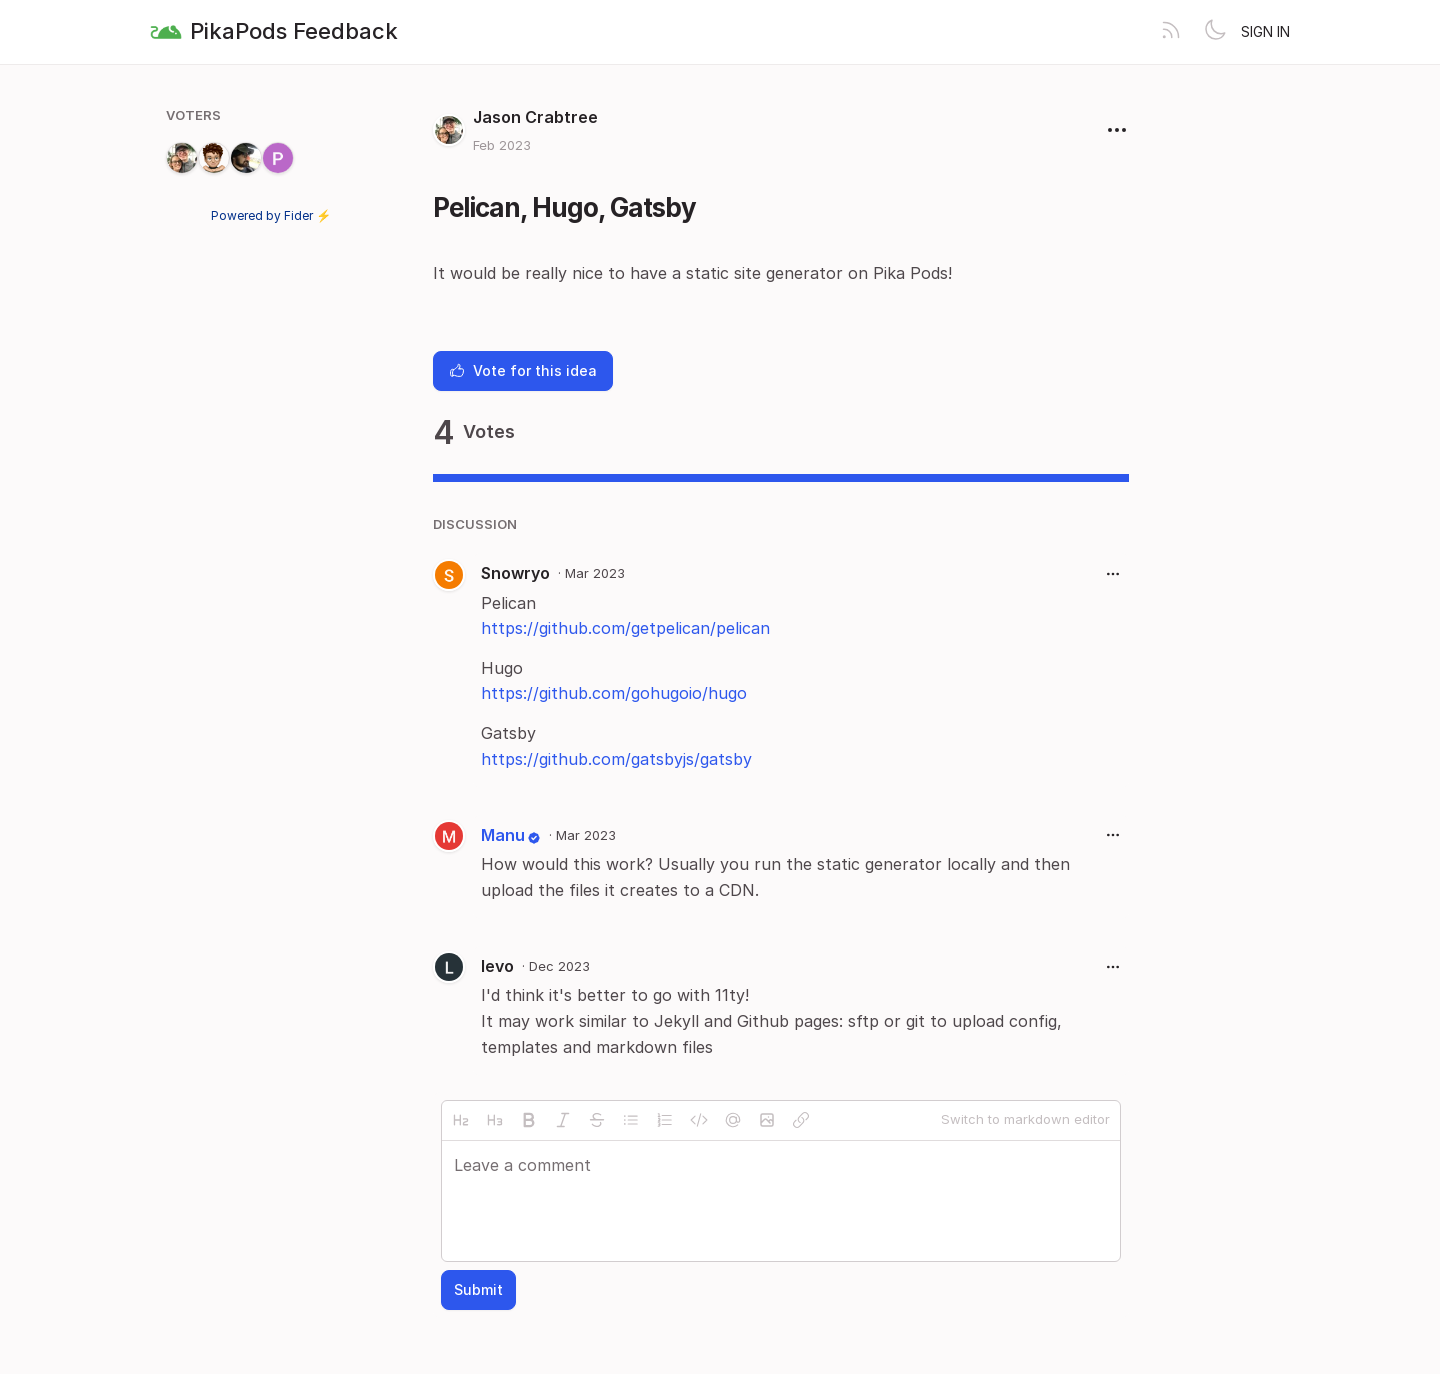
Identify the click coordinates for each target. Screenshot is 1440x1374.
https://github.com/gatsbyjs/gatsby (616, 759)
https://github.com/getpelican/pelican (625, 628)
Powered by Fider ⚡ (271, 215)
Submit (478, 1289)
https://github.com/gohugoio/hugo (614, 693)
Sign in (1265, 31)
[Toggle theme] (1215, 32)
